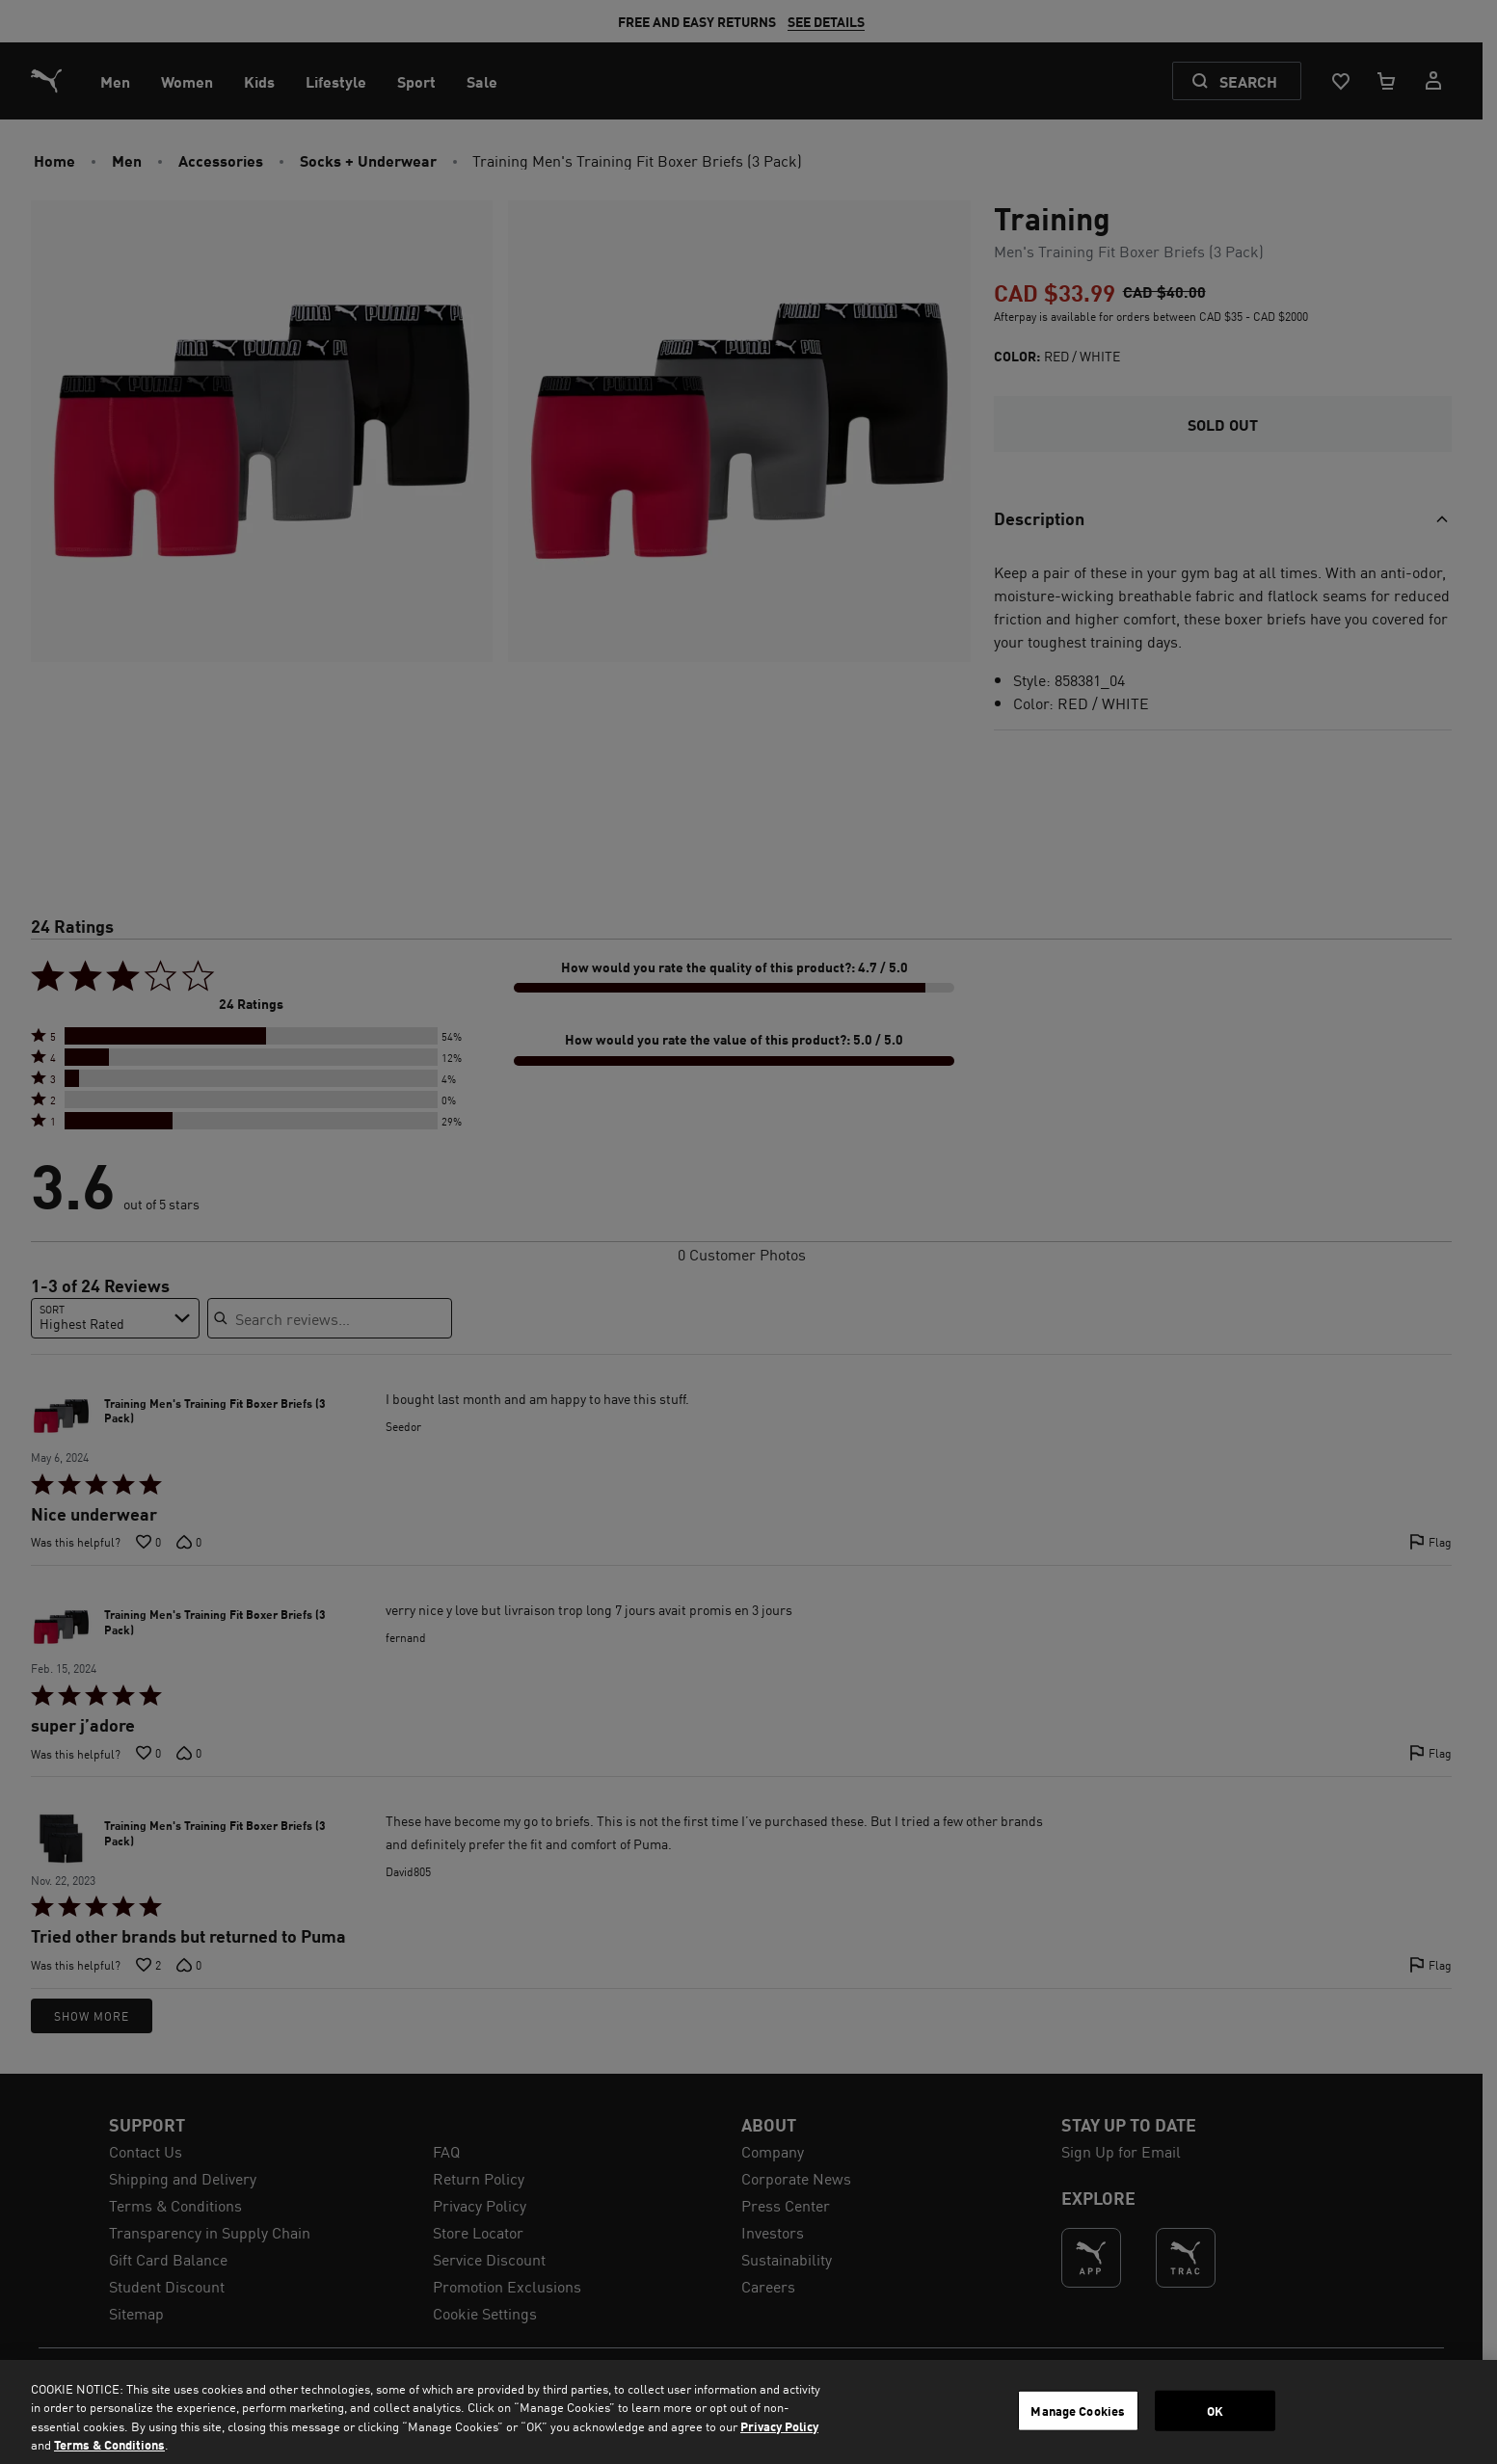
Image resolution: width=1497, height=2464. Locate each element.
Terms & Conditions (109, 2444)
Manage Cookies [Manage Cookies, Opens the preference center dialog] (1077, 2410)
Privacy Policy (779, 2426)
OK (1215, 2410)
